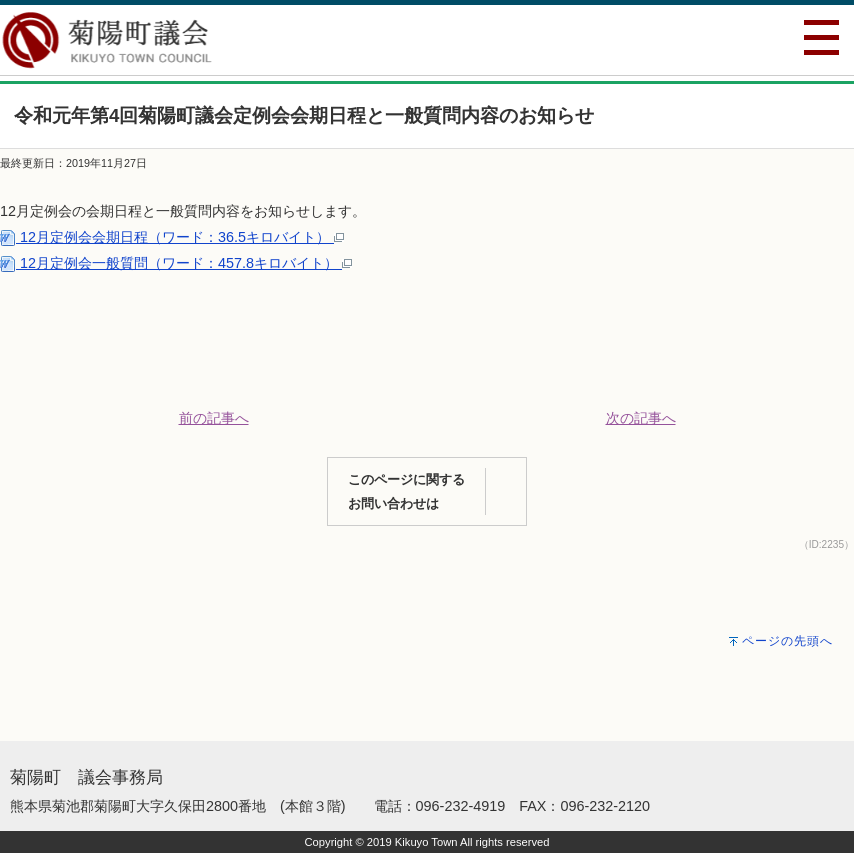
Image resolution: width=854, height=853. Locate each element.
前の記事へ (214, 418)
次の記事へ (641, 418)
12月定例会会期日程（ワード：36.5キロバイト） (172, 237)
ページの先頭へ (787, 641)
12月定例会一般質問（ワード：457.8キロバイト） (176, 263)
